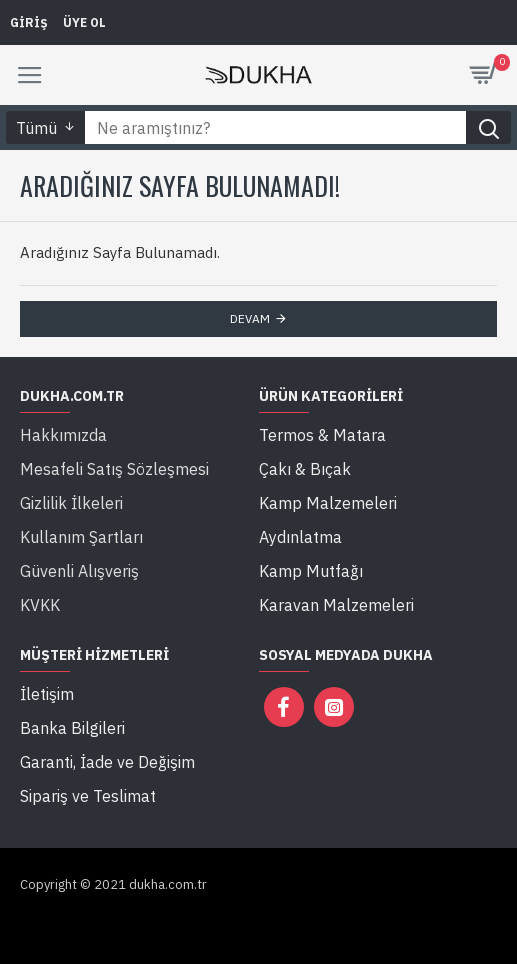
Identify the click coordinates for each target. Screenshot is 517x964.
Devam (250, 318)
